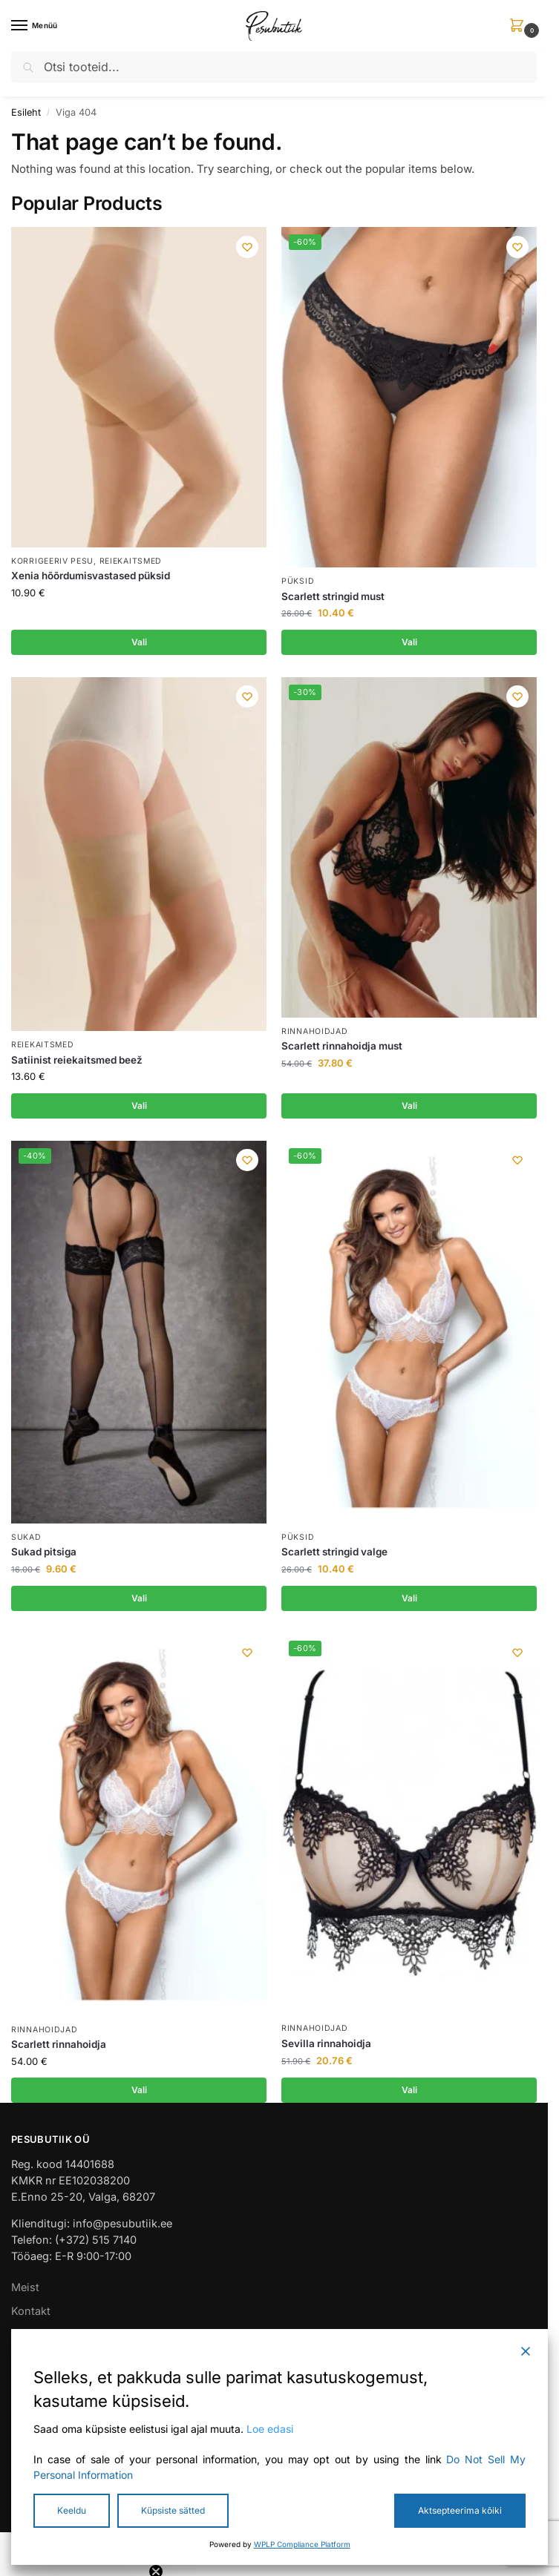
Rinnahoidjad (314, 1032)
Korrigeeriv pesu (52, 561)
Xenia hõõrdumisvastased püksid (90, 576)
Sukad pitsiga (43, 1555)
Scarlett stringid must (333, 596)
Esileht (26, 112)
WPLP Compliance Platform (302, 2544)
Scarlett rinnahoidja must (341, 1047)
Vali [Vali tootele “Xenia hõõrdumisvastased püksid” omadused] (139, 642)
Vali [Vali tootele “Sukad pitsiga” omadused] (139, 1601)
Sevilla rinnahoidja (326, 2047)
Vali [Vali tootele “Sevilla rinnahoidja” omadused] (409, 2094)
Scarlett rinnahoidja (58, 2048)
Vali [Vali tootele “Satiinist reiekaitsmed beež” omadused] (139, 1107)
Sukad (26, 1539)
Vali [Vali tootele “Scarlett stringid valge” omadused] (409, 1601)
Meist (25, 2291)
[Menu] (33, 26)
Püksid (297, 581)
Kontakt (30, 2315)
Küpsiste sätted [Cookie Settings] (173, 2510)
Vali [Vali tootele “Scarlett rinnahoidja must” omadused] (409, 1107)
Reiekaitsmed (130, 561)
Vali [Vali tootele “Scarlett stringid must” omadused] (409, 642)
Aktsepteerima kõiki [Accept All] (460, 2510)
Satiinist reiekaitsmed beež (77, 1061)
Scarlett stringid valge (334, 1555)
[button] (520, 26)
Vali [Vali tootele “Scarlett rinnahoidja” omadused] (139, 2094)
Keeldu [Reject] (71, 2510)
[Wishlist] (244, 249)
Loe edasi (269, 2428)
